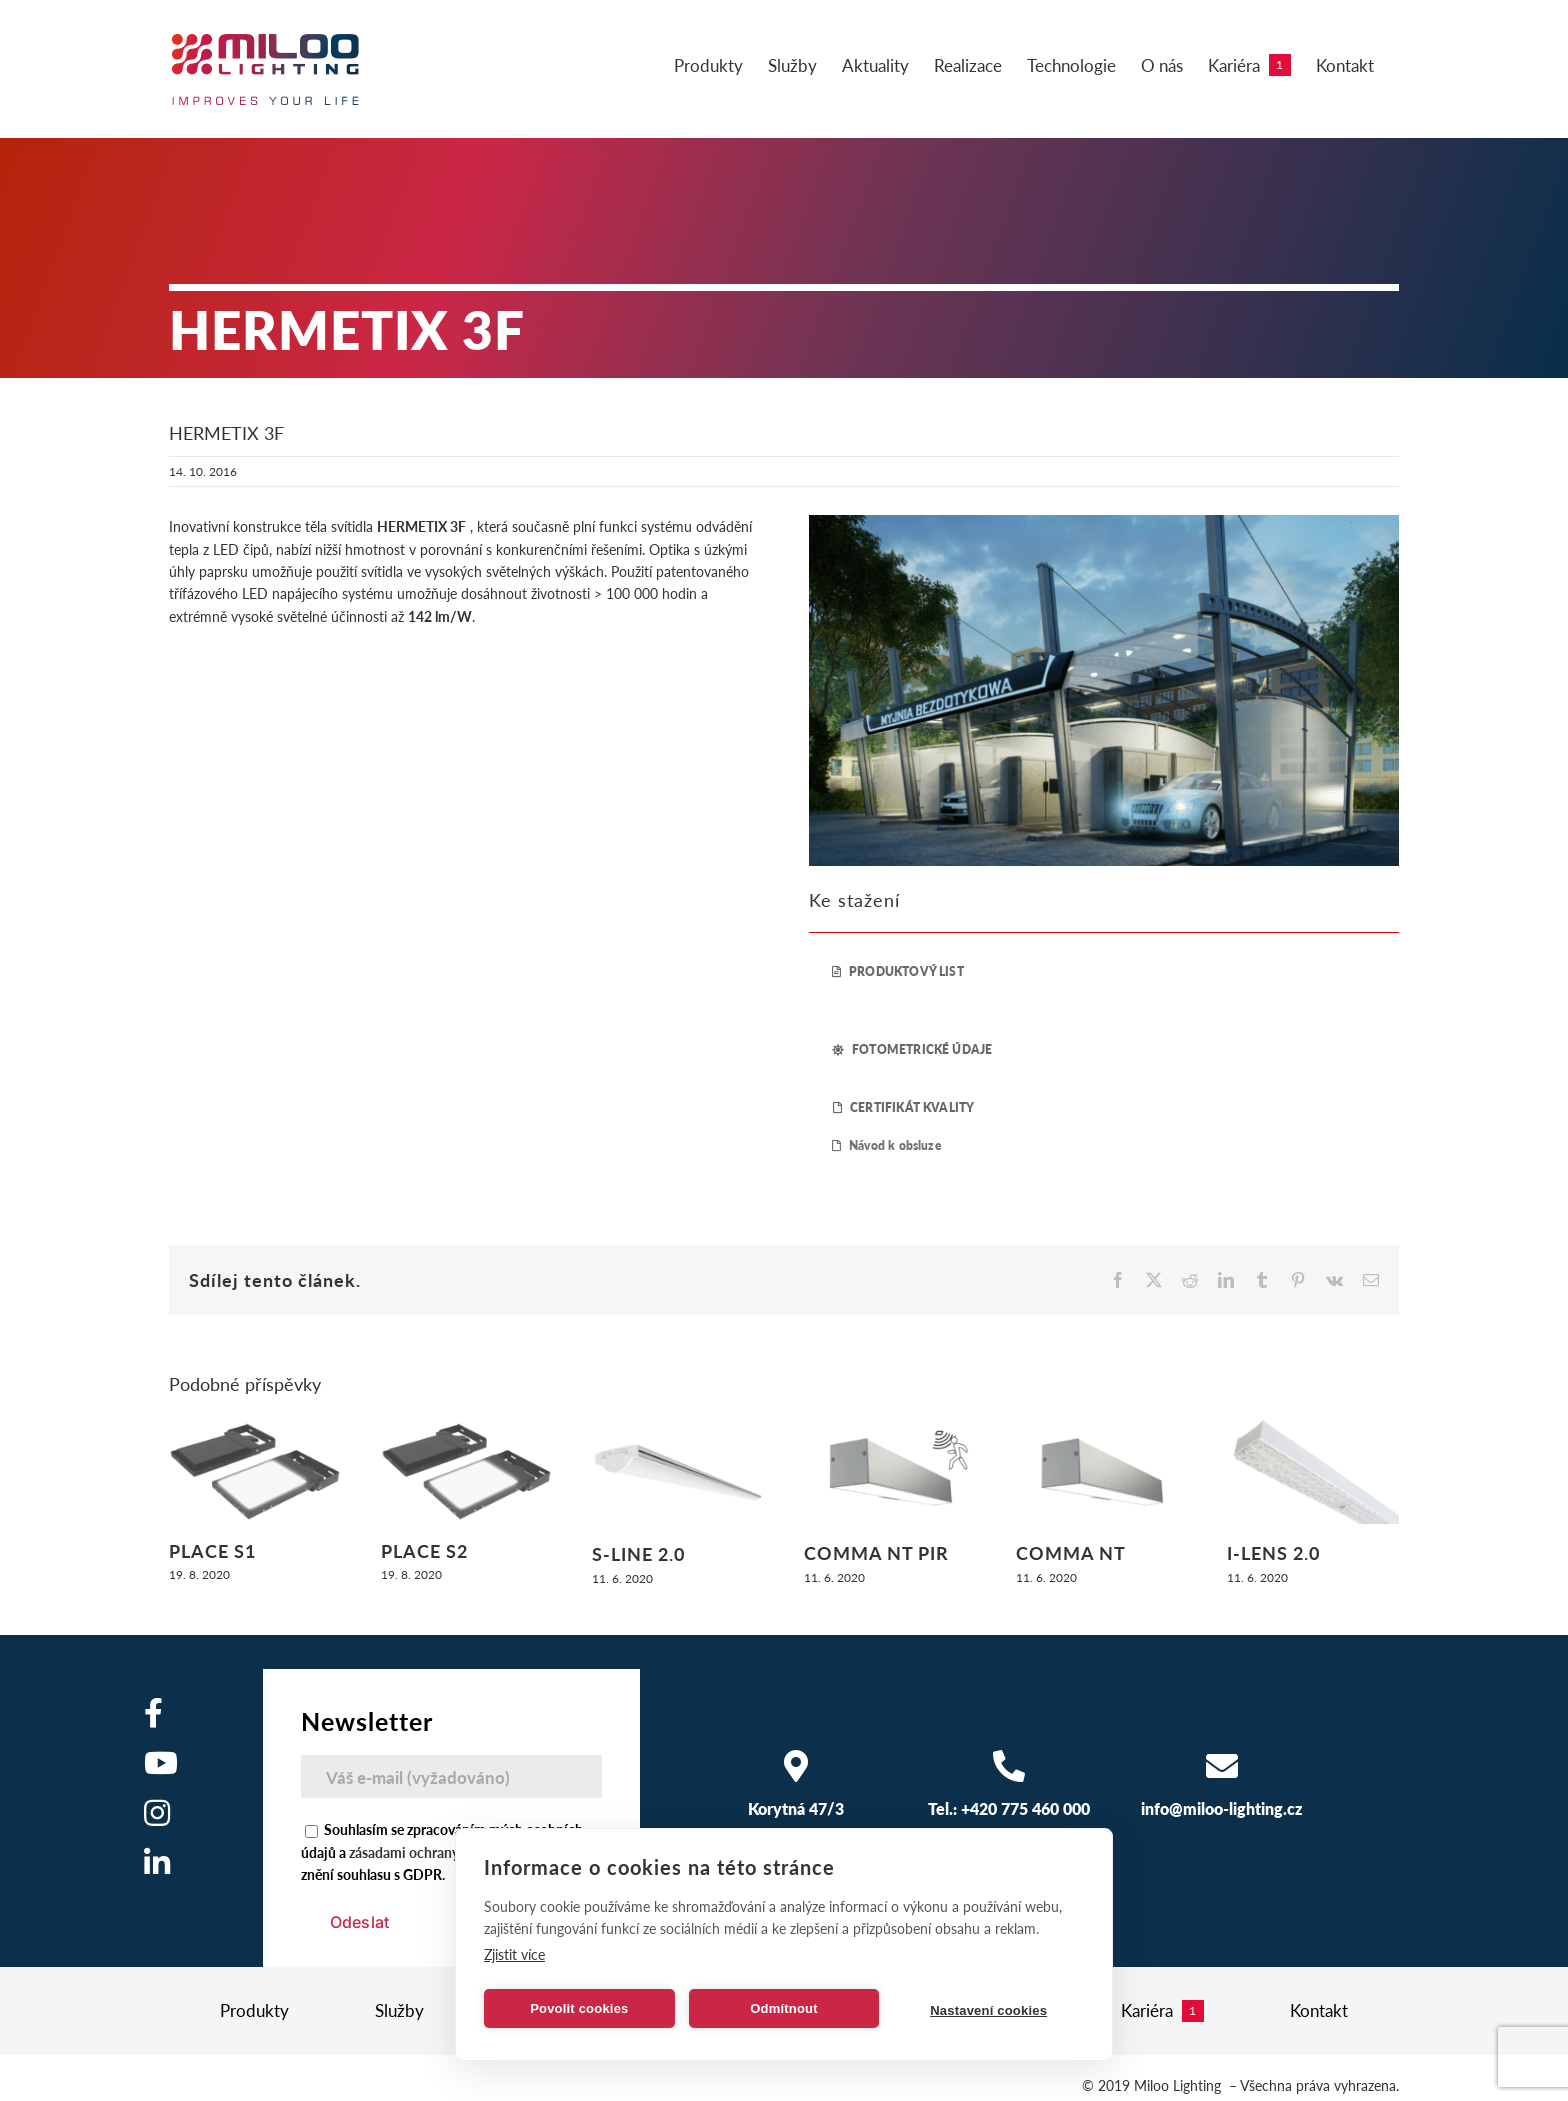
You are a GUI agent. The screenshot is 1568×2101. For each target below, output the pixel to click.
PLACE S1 (212, 1550)
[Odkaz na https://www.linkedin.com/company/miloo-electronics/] (157, 1863)
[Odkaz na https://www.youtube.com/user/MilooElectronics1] (161, 1763)
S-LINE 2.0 (638, 1553)
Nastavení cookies (988, 2010)
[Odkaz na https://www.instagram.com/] (157, 1813)
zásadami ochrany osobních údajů (453, 1852)
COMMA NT (1071, 1552)
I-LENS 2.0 (1273, 1552)
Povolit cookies (579, 2008)
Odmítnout (784, 2008)
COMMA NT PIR (876, 1552)
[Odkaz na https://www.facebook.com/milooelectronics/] (153, 1713)
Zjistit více (514, 1954)
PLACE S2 (424, 1550)
